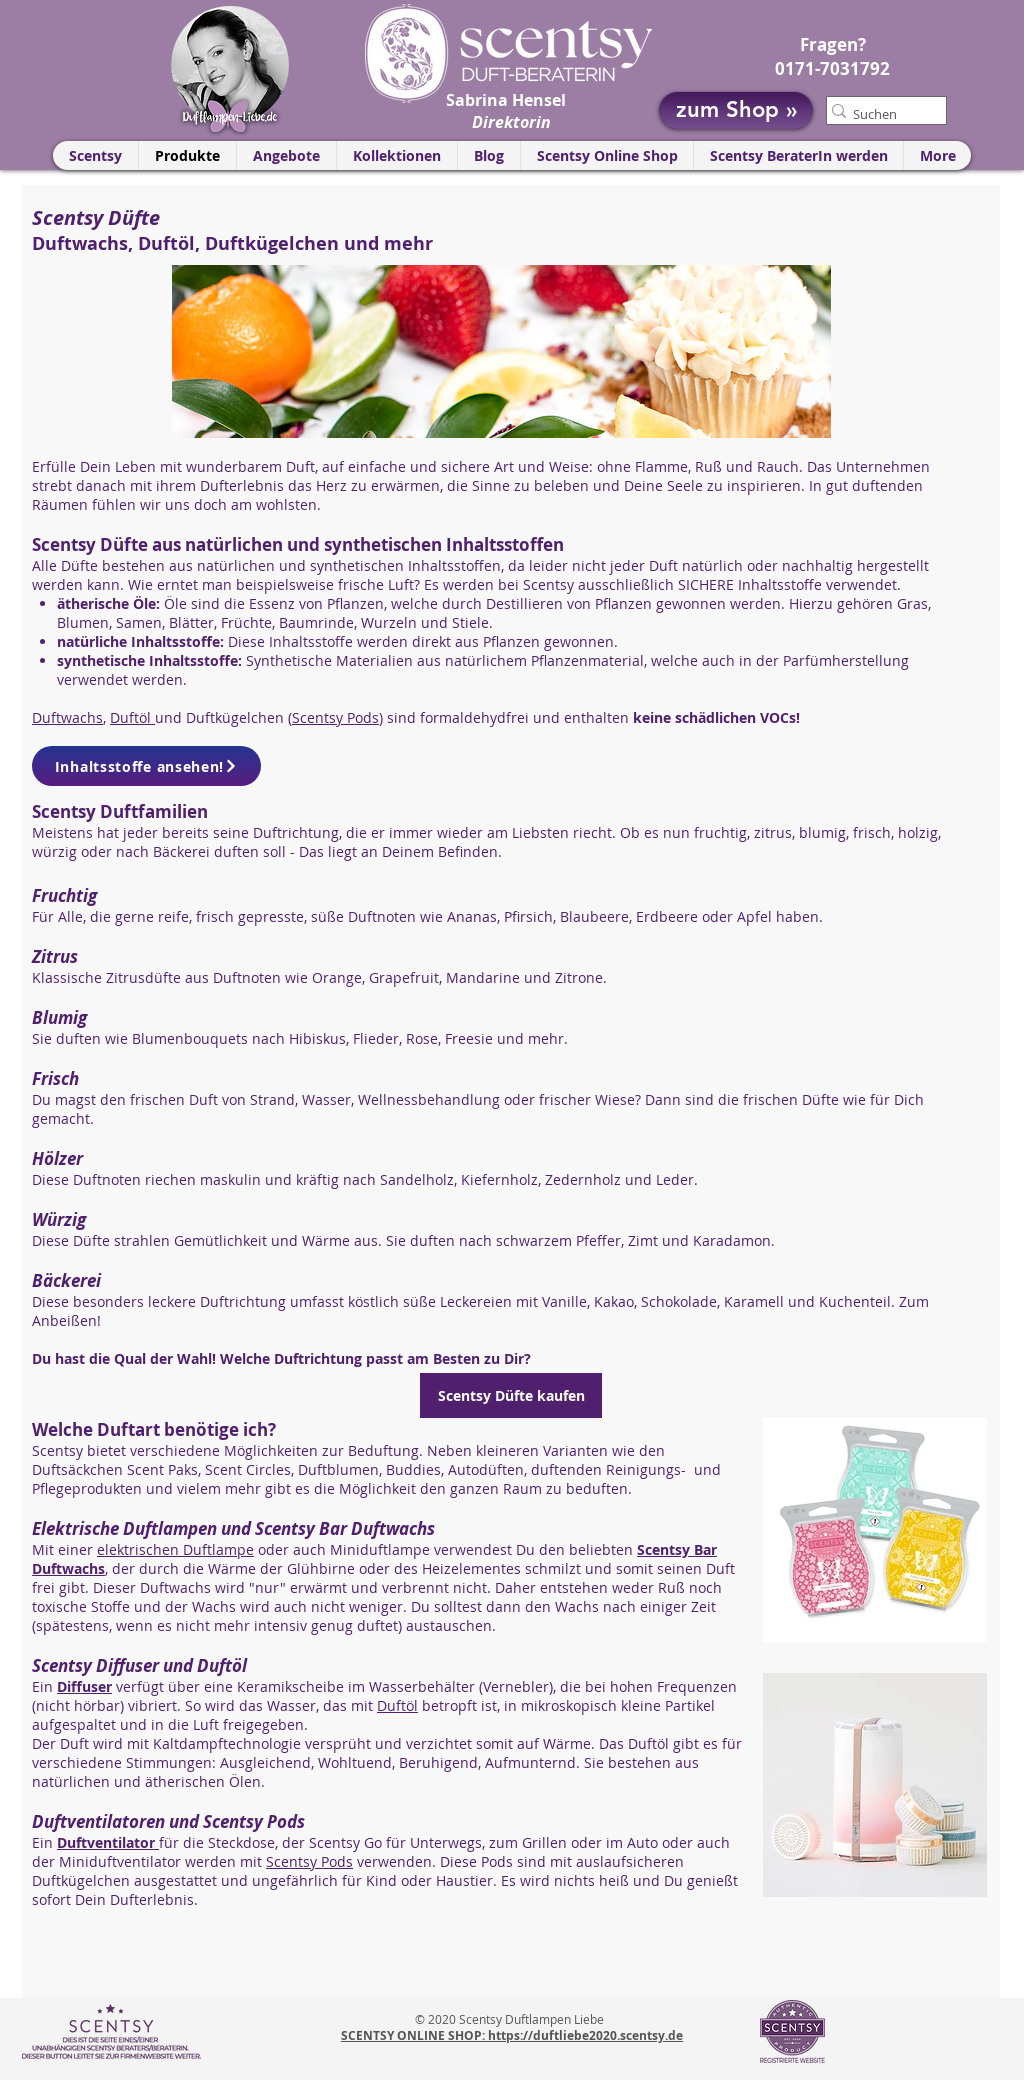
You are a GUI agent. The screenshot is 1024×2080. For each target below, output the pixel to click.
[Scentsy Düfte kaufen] (511, 1395)
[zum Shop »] (736, 110)
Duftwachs (67, 717)
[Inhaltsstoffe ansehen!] (146, 766)
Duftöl (132, 717)
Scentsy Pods (335, 717)
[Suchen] (878, 114)
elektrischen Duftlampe (175, 1549)
